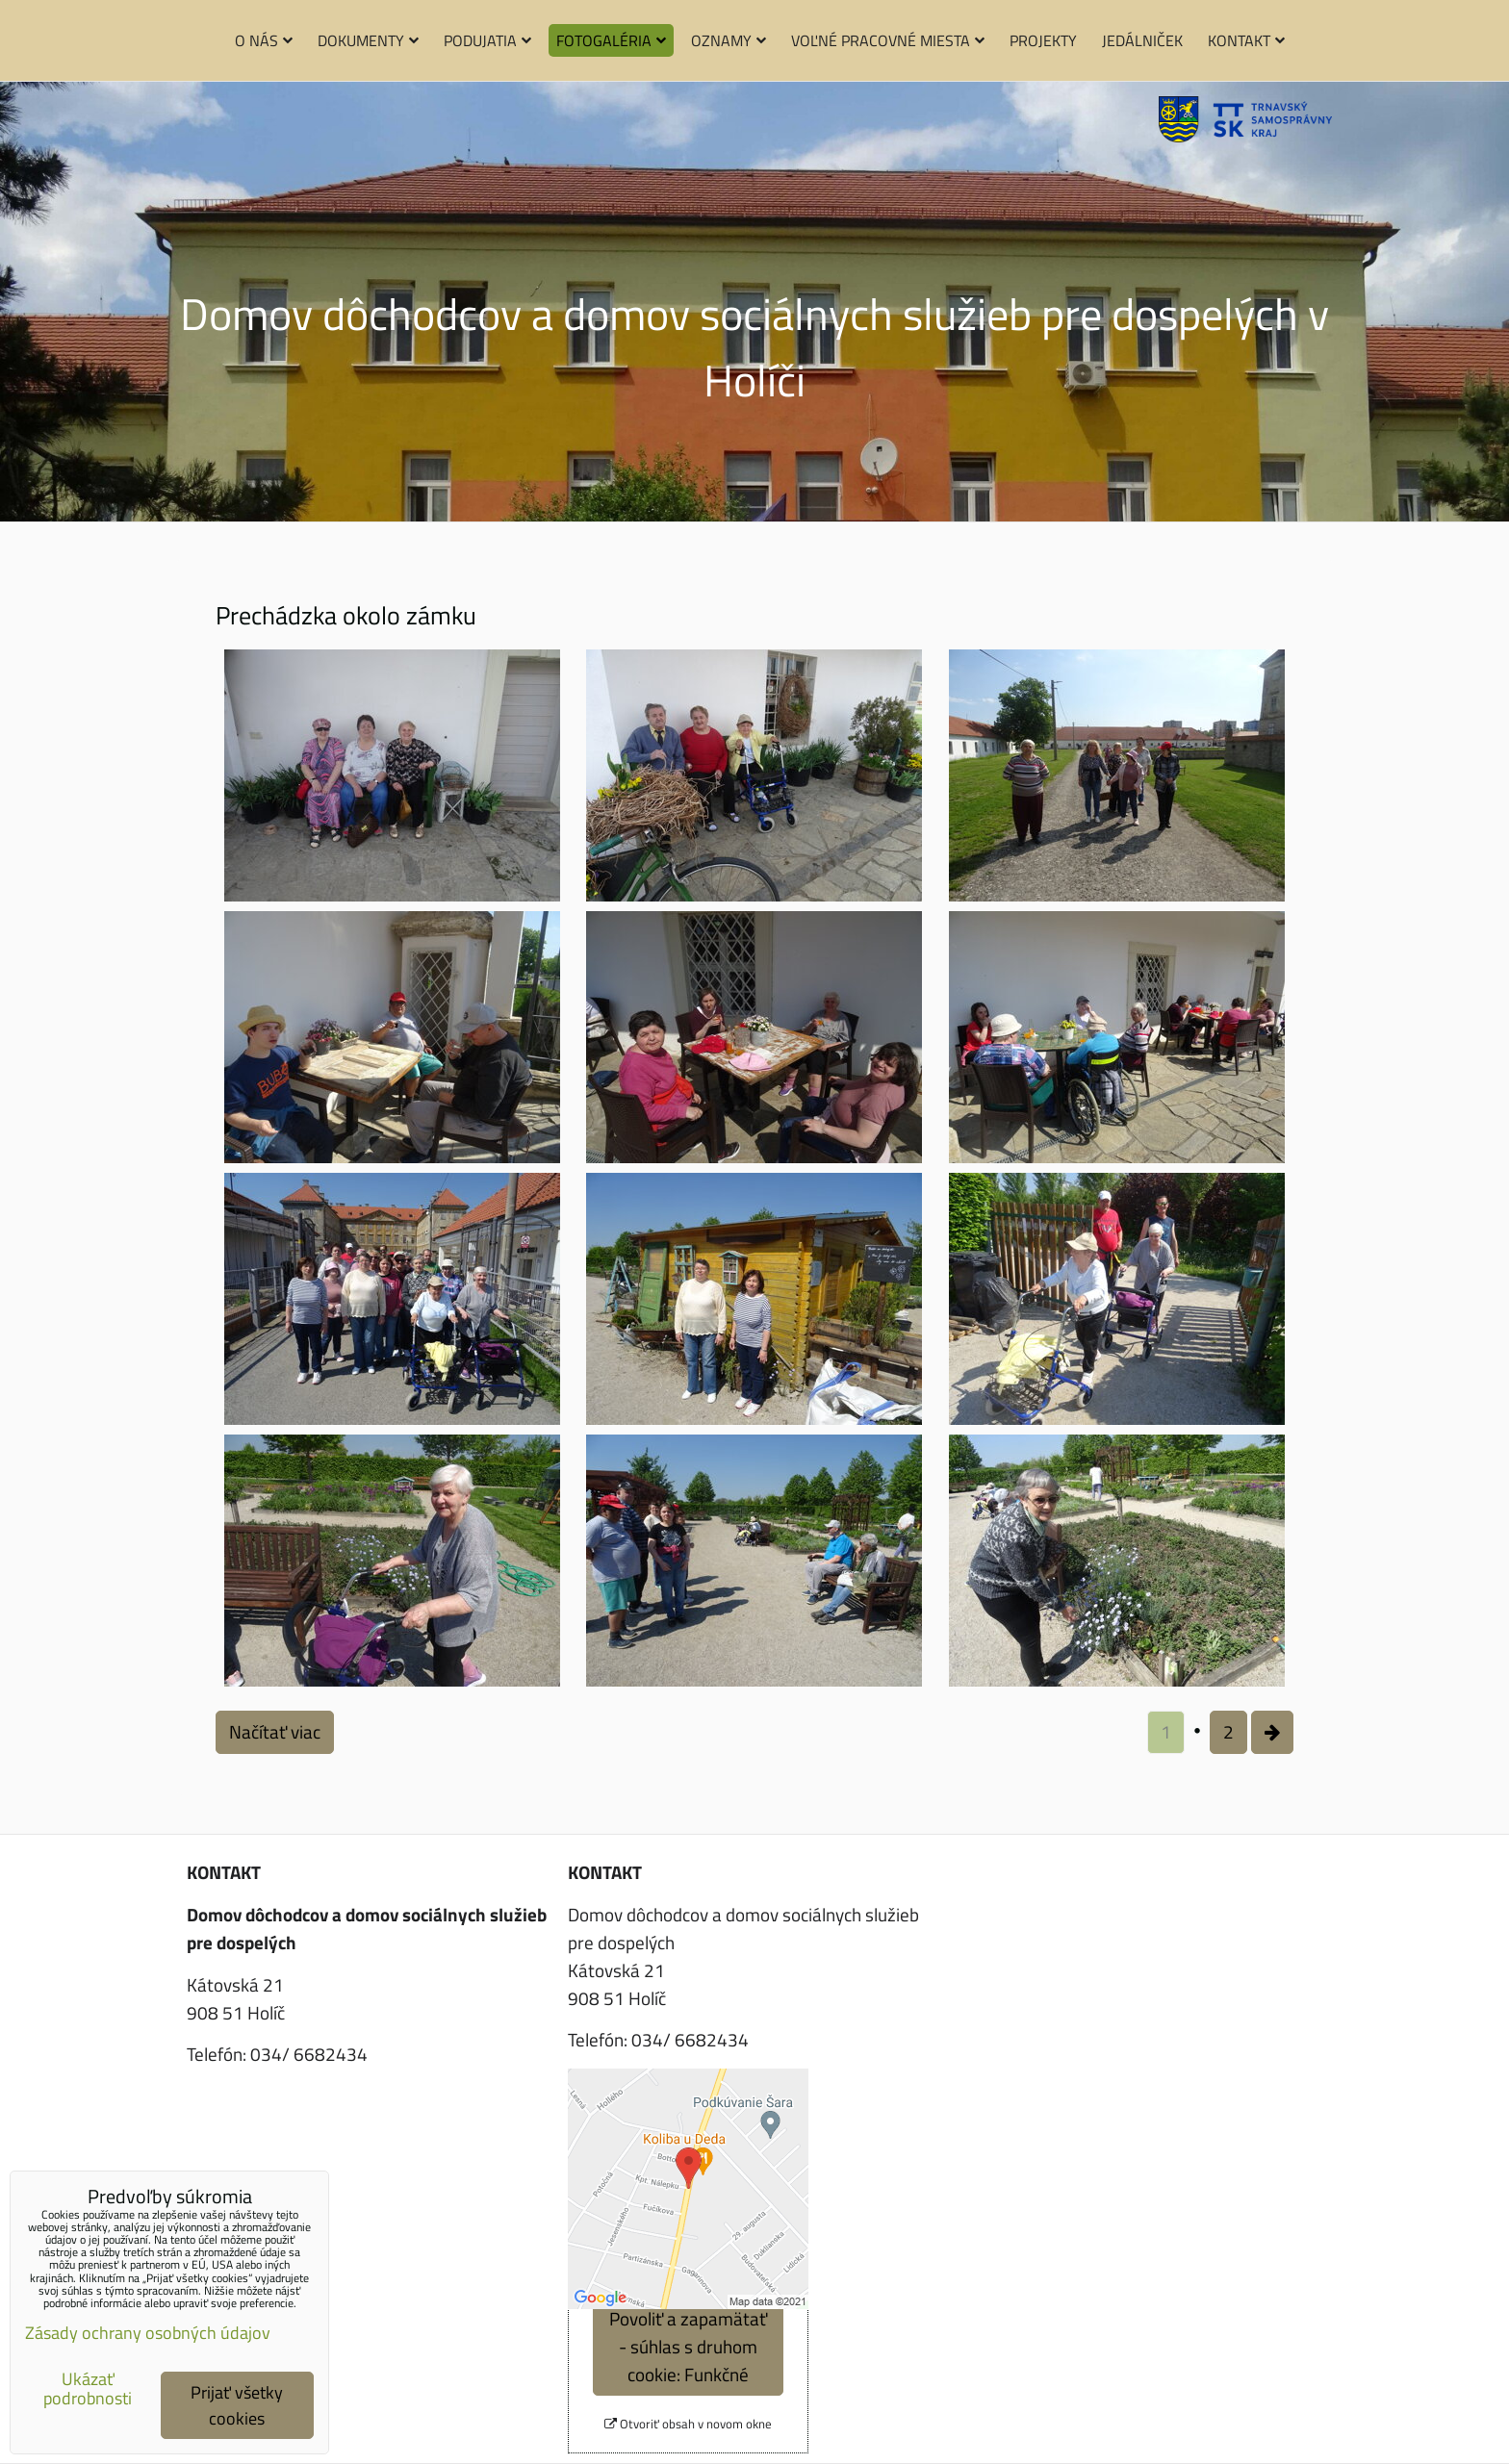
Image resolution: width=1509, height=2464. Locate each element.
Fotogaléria (611, 40)
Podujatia (487, 40)
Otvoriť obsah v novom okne (688, 2424)
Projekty (1043, 40)
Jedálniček (1142, 40)
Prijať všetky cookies (237, 2405)
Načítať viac (274, 1731)
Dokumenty (368, 40)
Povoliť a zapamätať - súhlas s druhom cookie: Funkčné (688, 2346)
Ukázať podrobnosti (87, 2389)
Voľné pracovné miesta (888, 40)
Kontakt (1246, 40)
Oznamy (728, 40)
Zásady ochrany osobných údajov (147, 2333)
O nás (264, 40)
